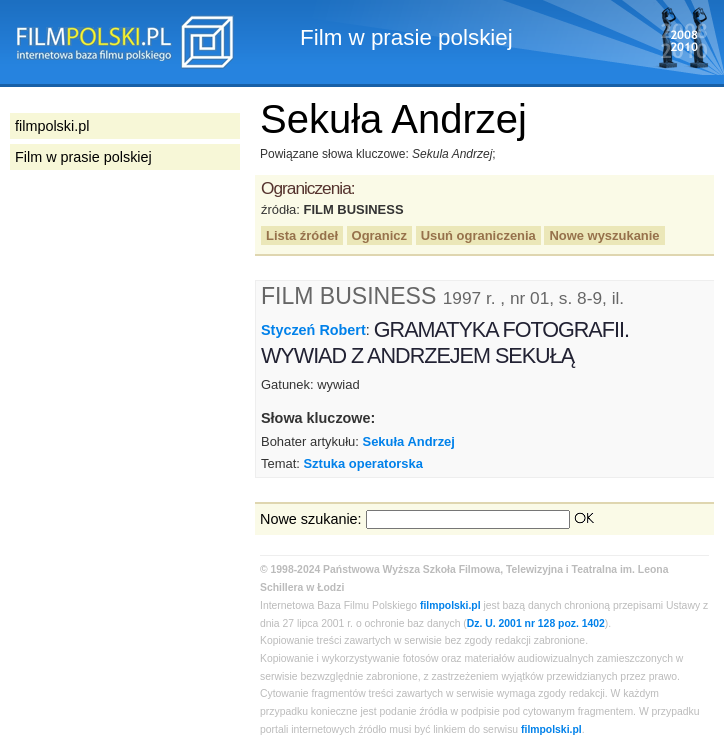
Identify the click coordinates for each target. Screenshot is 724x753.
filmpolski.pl (450, 605)
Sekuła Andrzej (409, 441)
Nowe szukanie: (311, 519)
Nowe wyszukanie (604, 235)
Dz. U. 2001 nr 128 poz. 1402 (536, 623)
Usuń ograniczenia (478, 235)
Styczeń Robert (313, 330)
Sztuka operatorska (363, 463)
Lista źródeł (302, 235)
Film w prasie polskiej (83, 157)
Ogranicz (379, 235)
